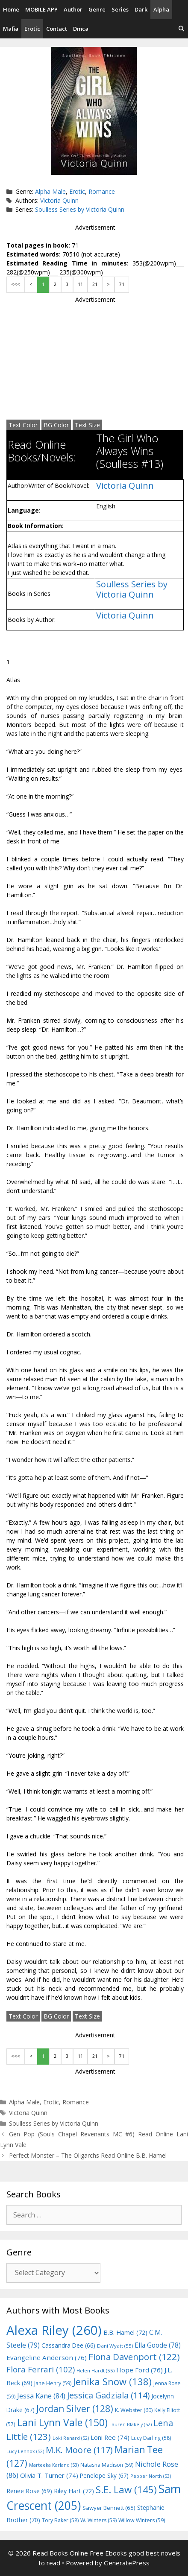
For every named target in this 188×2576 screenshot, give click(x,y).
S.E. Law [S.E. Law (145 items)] (126, 2489)
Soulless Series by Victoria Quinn (79, 209)
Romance (101, 191)
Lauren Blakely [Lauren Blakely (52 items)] (130, 2424)
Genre (97, 9)
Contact (56, 28)
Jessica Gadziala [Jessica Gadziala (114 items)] (108, 2395)
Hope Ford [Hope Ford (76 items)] (139, 2370)
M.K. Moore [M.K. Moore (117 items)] (79, 2450)
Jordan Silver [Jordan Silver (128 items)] (74, 2408)
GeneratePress (127, 2562)
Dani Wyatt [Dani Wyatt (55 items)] (115, 2346)
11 (80, 284)
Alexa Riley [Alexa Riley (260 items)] (54, 2330)
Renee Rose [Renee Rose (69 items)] (29, 2491)
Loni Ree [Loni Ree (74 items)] (110, 2437)
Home (11, 9)
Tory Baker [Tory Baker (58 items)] (60, 2520)
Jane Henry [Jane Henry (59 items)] (52, 2383)
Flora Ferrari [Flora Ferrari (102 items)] (40, 2369)
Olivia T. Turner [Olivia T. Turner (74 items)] (49, 2475)
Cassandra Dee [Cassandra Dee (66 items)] (68, 2345)
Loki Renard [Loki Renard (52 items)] (71, 2438)
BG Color (56, 425)
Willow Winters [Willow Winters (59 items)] (141, 2520)
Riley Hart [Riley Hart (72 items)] (74, 2491)
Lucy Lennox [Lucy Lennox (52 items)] (25, 2451)
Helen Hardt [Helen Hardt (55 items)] (95, 2370)
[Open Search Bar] (181, 28)
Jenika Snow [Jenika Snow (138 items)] (112, 2381)
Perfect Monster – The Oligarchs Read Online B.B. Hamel (88, 2155)
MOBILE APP (41, 9)
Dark (141, 9)
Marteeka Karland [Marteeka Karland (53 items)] (54, 2465)
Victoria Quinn (59, 200)
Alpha (161, 9)
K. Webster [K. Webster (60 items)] (134, 2410)
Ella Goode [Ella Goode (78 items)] (158, 2345)
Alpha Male (50, 191)
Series (120, 9)
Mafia (10, 28)
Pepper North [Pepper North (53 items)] (150, 2476)
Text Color (23, 425)
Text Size (87, 425)
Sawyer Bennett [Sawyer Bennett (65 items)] (108, 2508)
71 (121, 284)
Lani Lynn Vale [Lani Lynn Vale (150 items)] (62, 2422)
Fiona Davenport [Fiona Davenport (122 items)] (134, 2357)
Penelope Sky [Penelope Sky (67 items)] (104, 2475)
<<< (15, 284)
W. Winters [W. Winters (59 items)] (98, 2520)
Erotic (32, 28)
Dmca (80, 28)
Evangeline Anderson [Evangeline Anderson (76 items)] (46, 2357)
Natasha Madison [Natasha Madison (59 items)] (106, 2464)
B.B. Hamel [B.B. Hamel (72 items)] (125, 2332)
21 (94, 284)
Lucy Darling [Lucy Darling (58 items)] (151, 2438)
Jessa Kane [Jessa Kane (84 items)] (41, 2396)
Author (73, 9)
